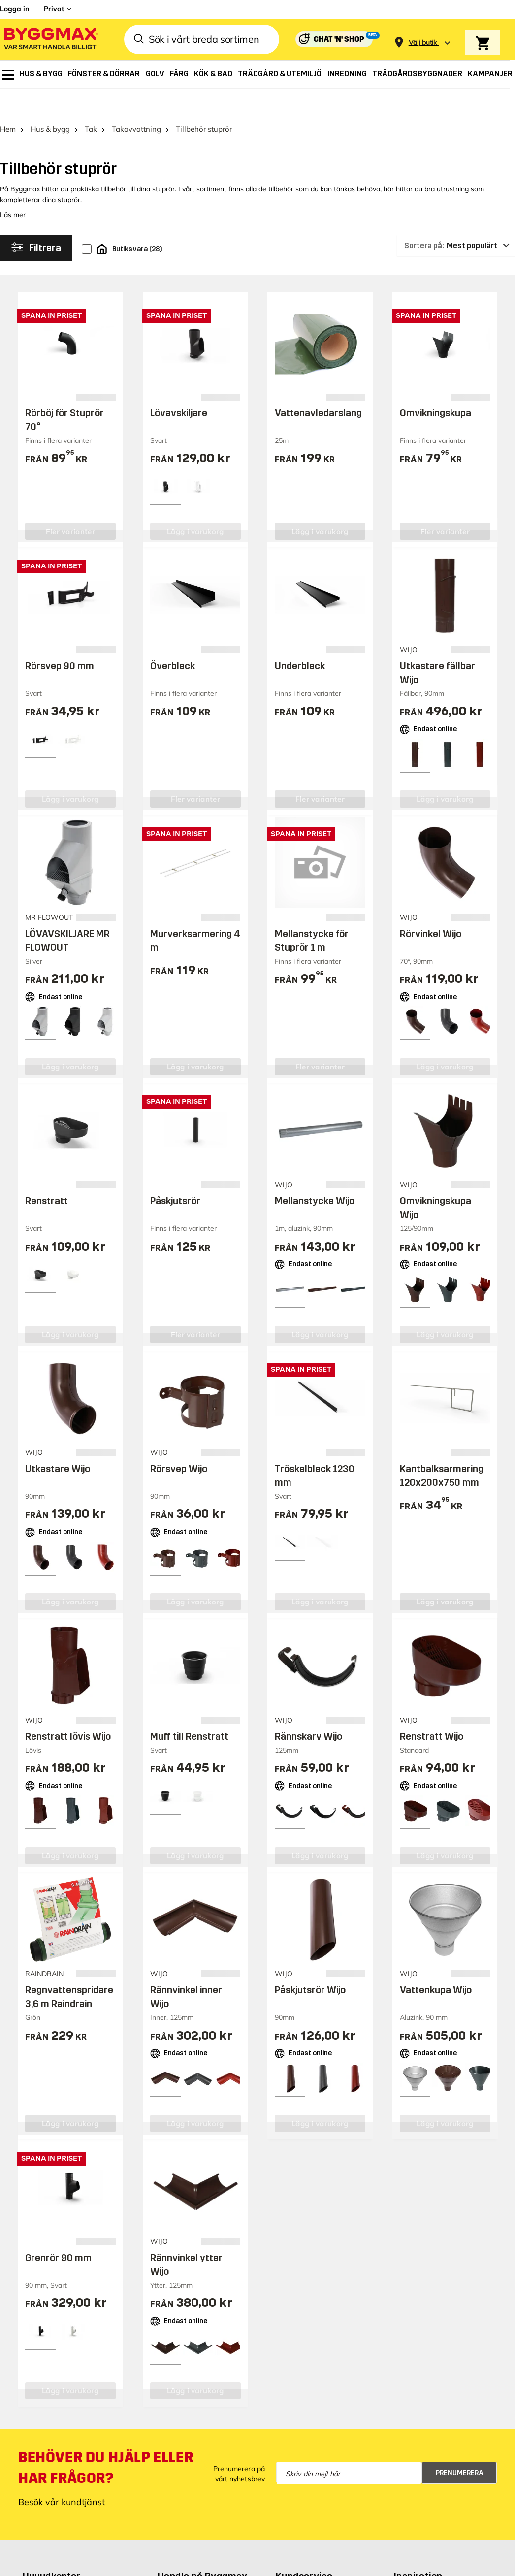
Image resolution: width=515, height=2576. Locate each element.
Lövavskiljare (178, 385)
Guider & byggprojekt (438, 2566)
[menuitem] (8, 75)
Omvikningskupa (435, 385)
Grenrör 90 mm (58, 2230)
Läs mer (13, 187)
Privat (54, 8)
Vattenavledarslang (318, 385)
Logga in (14, 8)
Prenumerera (459, 2445)
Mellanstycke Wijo (314, 1173)
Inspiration (418, 2548)
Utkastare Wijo (57, 1441)
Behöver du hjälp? (313, 2566)
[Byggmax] (50, 40)
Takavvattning (136, 101)
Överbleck (172, 638)
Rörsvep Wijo (178, 1441)
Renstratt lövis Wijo (68, 1709)
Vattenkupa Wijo (436, 1962)
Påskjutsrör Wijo (310, 1962)
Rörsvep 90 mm (59, 638)
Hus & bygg (50, 101)
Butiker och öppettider (203, 2566)
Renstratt (46, 1173)
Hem (8, 101)
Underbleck (300, 638)
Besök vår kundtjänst (61, 2474)
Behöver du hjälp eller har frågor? (105, 2440)
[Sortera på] (456, 218)
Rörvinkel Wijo (430, 906)
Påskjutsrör (175, 1173)
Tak (91, 101)
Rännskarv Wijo (308, 1709)
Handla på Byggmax (203, 2548)
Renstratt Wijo (431, 1709)
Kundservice (304, 2548)
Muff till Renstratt (189, 1709)
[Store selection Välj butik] (423, 42)
